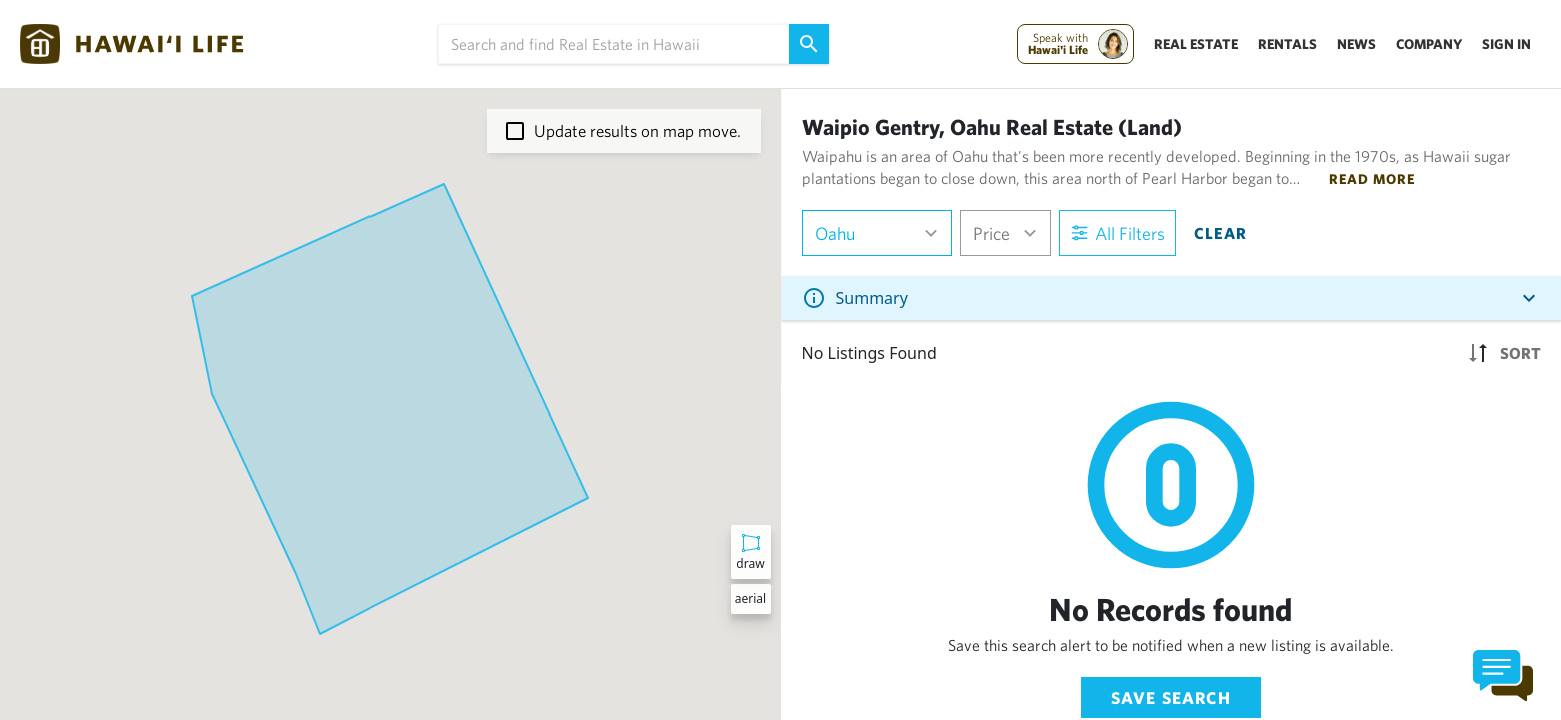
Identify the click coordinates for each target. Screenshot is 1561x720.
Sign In (1506, 44)
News (1356, 44)
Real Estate (1196, 44)
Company (1429, 44)
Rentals (1287, 44)
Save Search (1171, 697)
